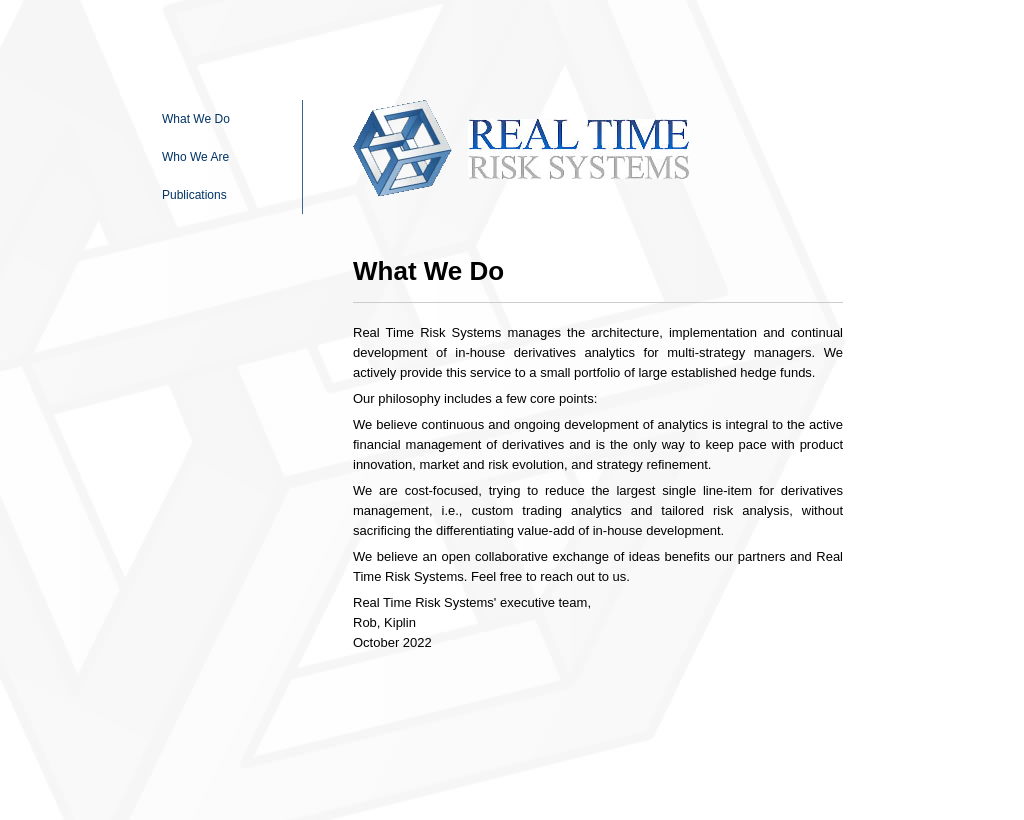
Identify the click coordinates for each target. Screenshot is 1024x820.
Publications (194, 195)
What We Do (196, 119)
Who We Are (195, 157)
